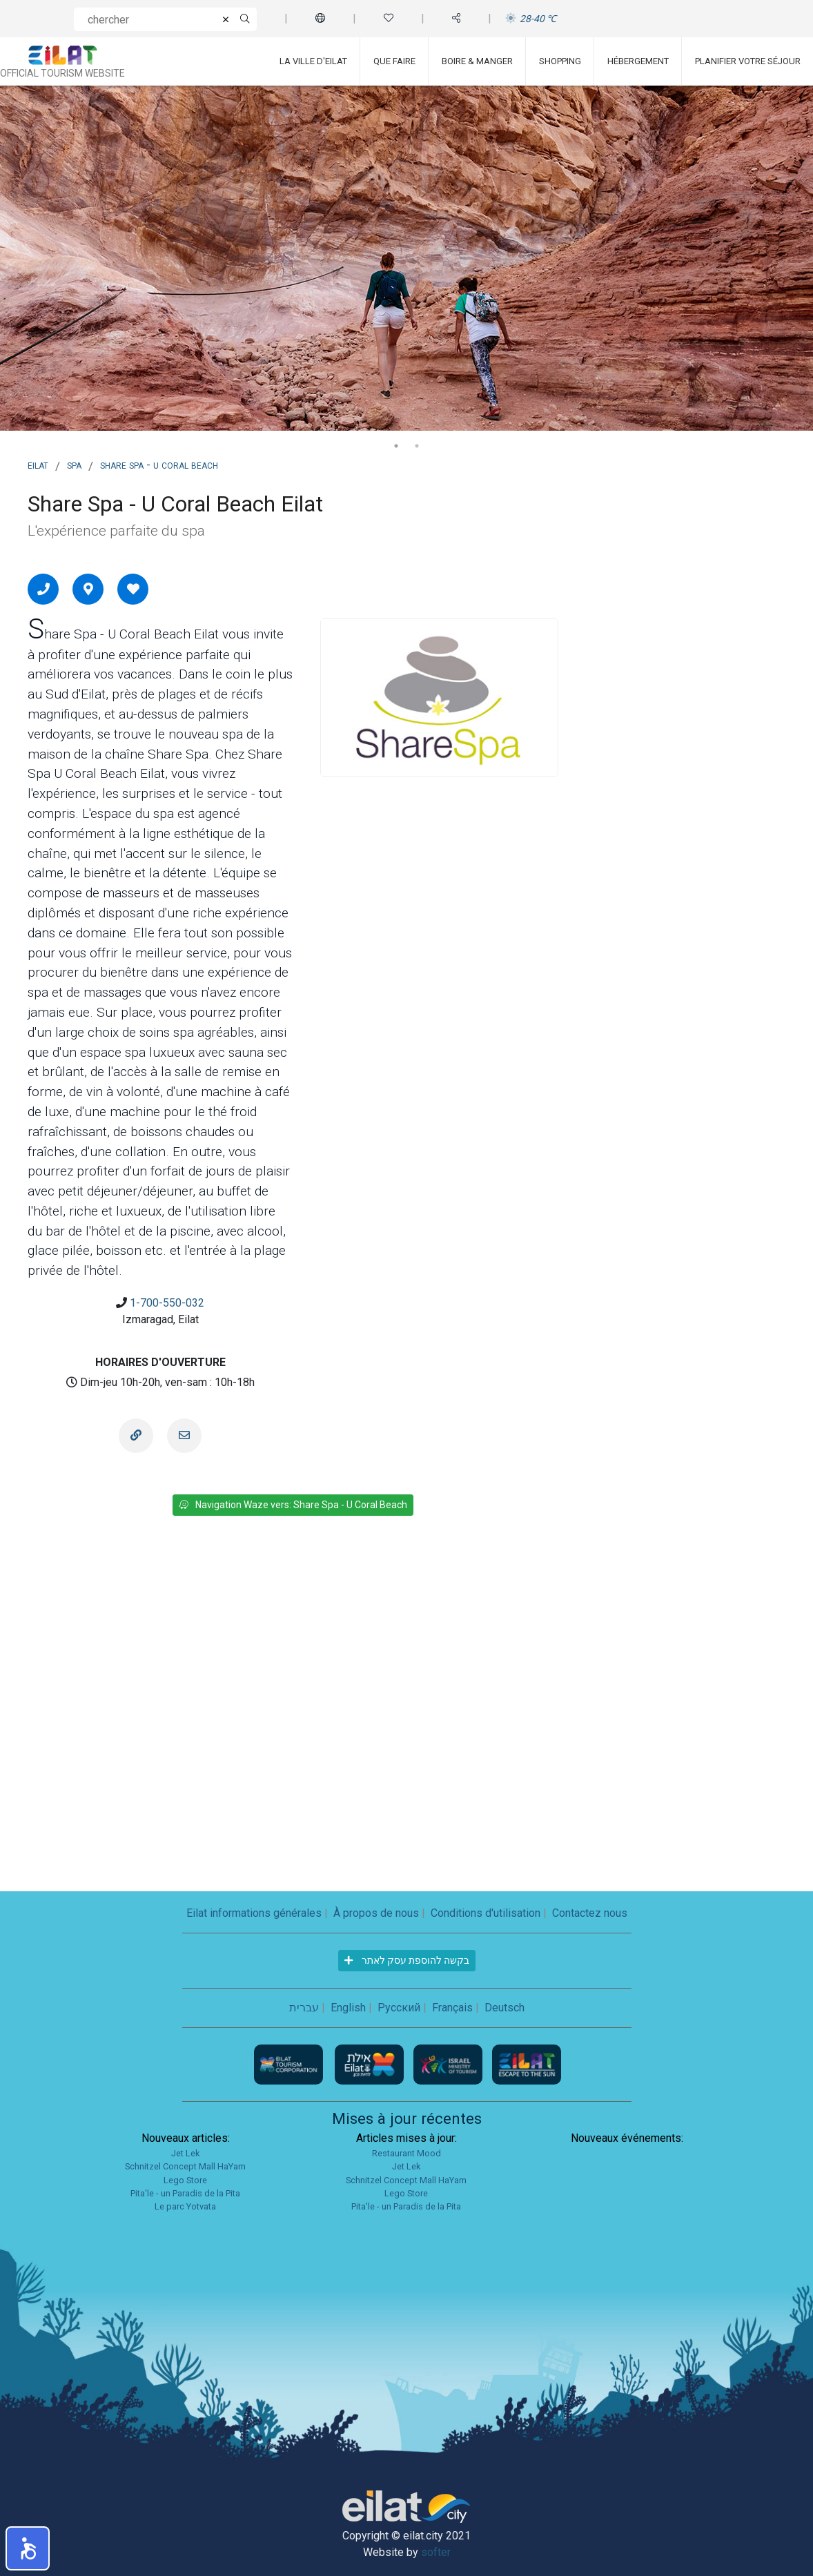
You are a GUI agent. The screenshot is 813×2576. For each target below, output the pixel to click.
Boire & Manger (477, 61)
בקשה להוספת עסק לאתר (406, 1960)
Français (452, 2007)
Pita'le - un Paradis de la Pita (185, 2193)
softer (436, 2552)
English (348, 2007)
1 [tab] (396, 446)
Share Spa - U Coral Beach (159, 464)
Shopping (560, 61)
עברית (304, 2007)
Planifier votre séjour (748, 61)
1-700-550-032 (167, 1302)
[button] (27, 2548)
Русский (399, 2007)
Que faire (394, 61)
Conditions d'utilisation (485, 1913)
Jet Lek (185, 2153)
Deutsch (504, 2007)
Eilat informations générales (254, 1913)
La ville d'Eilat (313, 61)
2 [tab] (417, 446)
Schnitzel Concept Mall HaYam (185, 2166)
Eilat (38, 464)
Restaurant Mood (406, 2153)
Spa (74, 464)
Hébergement (638, 61)
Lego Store (185, 2180)
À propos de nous (376, 1913)
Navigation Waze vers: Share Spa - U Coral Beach (293, 1504)
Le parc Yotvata (185, 2206)
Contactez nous (589, 1913)
